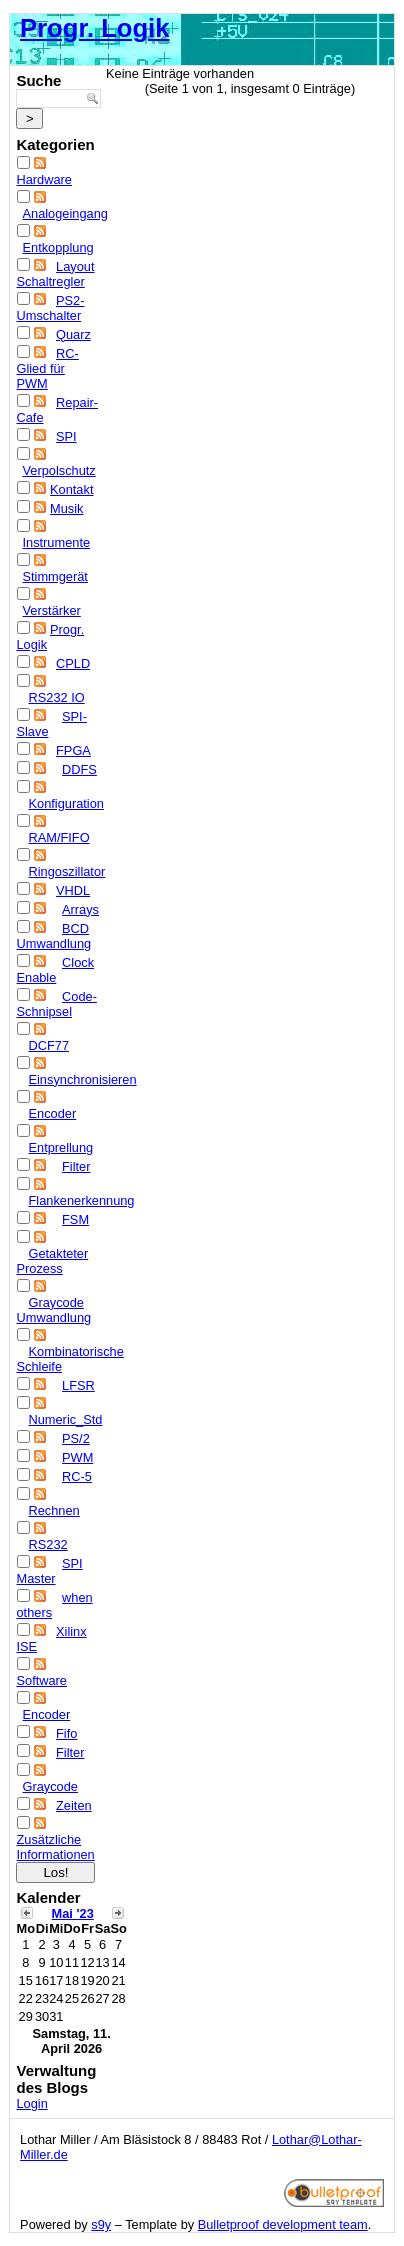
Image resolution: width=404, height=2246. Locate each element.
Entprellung (60, 1147)
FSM (75, 1219)
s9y (101, 2224)
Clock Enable (55, 970)
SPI (66, 436)
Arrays (80, 909)
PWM (77, 1457)
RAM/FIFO (58, 837)
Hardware (43, 179)
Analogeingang (64, 213)
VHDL (73, 890)
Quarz (73, 334)
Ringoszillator (66, 871)
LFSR (78, 1385)
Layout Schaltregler (55, 274)
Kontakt (71, 489)
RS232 (47, 1544)
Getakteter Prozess (52, 1261)
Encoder (52, 1113)
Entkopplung (57, 247)
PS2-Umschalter (50, 308)
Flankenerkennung (81, 1200)
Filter (76, 1166)
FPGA (73, 750)
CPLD (73, 663)
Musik (66, 508)
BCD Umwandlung (53, 936)
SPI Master (49, 1571)
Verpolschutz (58, 470)
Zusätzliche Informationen (55, 1847)
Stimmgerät (54, 576)
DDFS (79, 769)
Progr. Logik (94, 28)
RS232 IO (56, 697)
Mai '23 (73, 1913)
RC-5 (77, 1476)
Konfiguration (65, 803)
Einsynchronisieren (82, 1079)
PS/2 (76, 1438)
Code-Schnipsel (56, 1004)
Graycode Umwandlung (53, 1310)
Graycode (49, 1786)
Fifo (66, 1733)
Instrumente (56, 542)
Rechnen (53, 1510)
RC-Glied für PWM (47, 368)
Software (41, 1680)
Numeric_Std (65, 1419)
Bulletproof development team (283, 2224)
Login (31, 2103)
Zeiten (74, 1805)
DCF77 (48, 1045)
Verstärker (51, 610)
